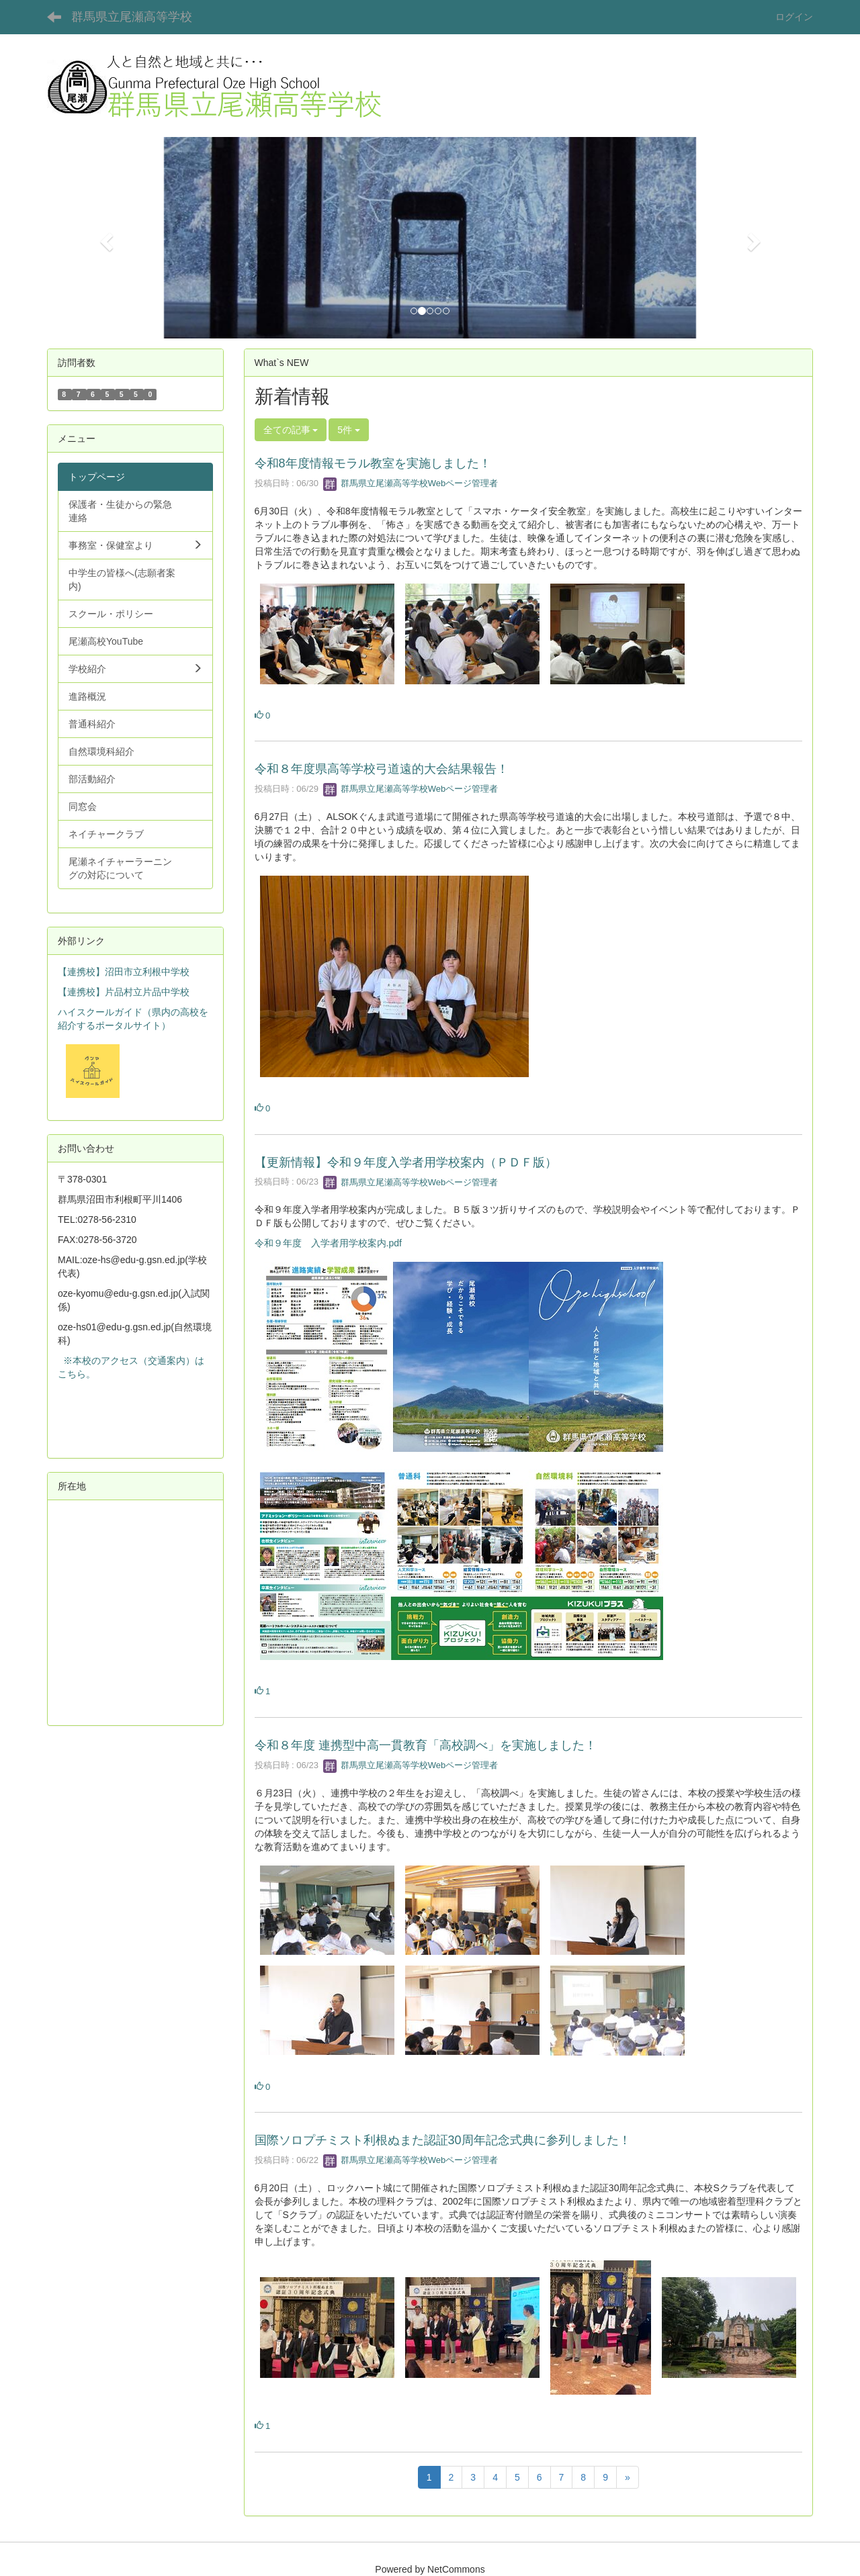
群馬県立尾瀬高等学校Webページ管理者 (410, 483)
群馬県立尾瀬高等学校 (131, 17)
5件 (348, 429)
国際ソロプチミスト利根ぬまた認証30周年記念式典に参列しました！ (443, 2140)
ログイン (794, 16)
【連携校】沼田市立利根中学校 (123, 971)
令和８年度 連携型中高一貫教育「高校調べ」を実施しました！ (426, 1745)
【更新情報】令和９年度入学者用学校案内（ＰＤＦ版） (406, 1162)
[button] (104, 237)
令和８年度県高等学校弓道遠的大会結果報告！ (382, 769)
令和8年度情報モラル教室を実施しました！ (373, 463)
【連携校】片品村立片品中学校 (123, 991)
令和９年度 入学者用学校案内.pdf (328, 1243)
